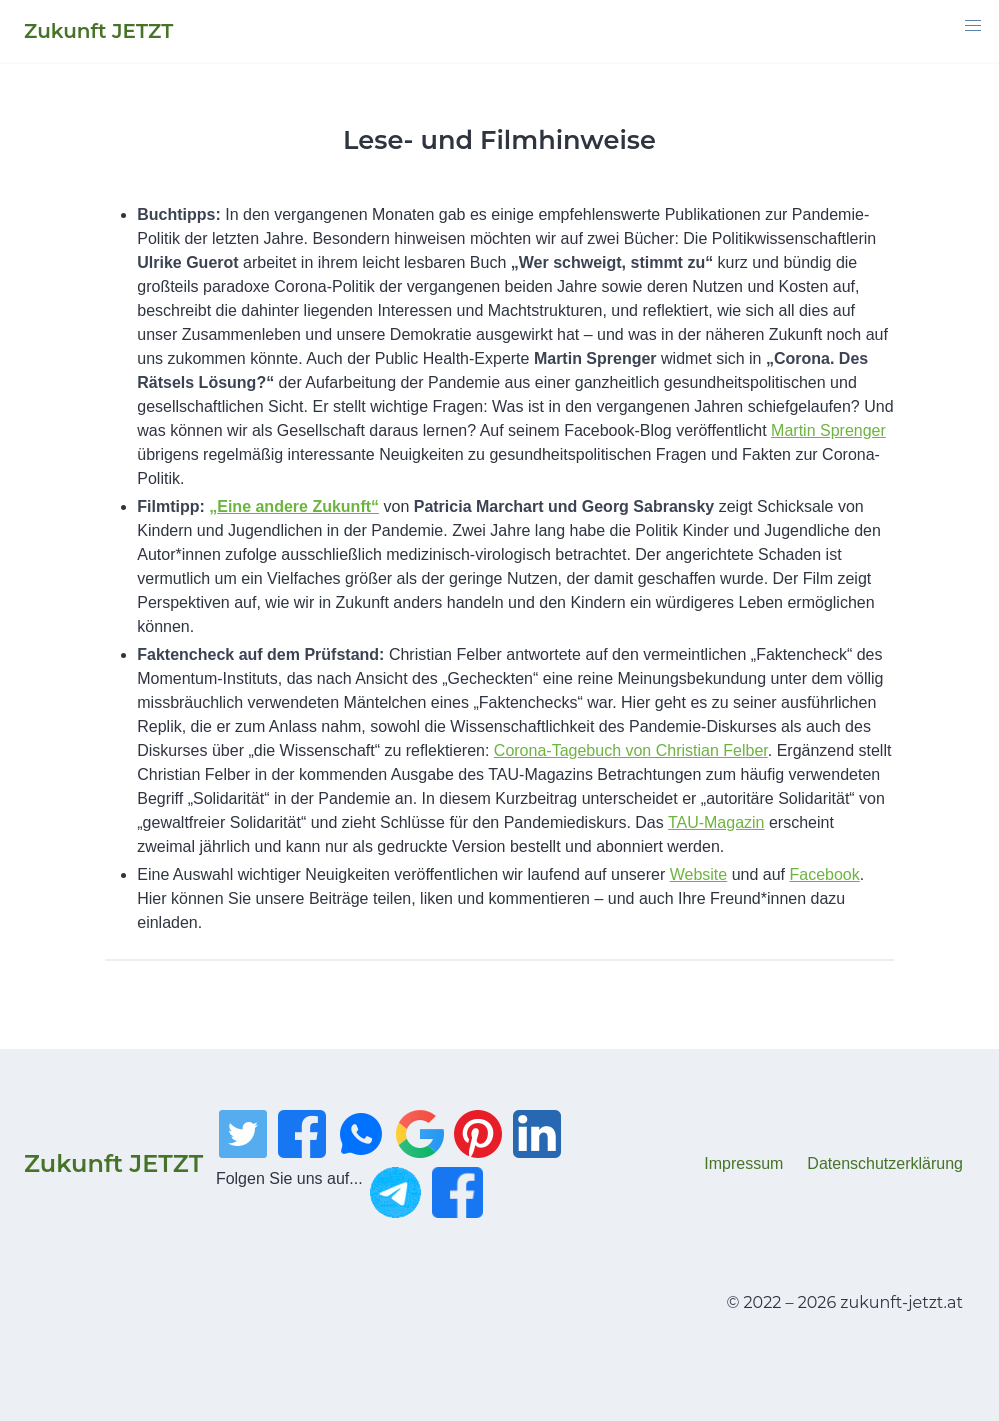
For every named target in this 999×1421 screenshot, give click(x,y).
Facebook (825, 874)
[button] (973, 26)
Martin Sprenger (828, 430)
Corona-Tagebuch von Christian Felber (631, 750)
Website (699, 874)
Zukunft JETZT (113, 1163)
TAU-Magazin (716, 822)
